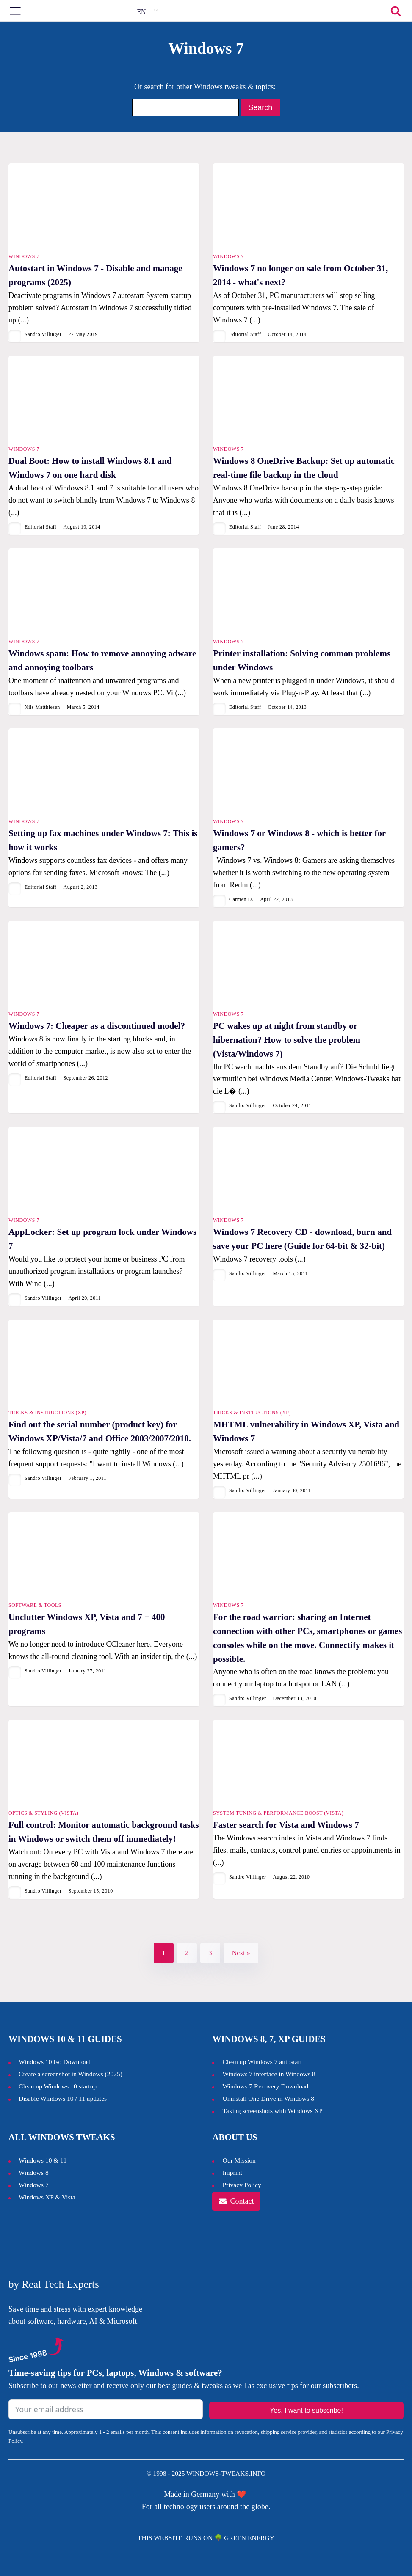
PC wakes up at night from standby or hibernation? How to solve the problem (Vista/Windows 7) (286, 1040)
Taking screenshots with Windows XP (272, 2110)
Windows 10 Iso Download (55, 2061)
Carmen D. (241, 899)
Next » (241, 1952)
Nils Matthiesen (42, 707)
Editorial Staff (245, 334)
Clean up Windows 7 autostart (262, 2061)
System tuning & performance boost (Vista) (278, 1813)
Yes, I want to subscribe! (306, 2410)
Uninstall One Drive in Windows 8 (268, 2098)
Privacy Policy (241, 2184)
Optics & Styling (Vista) (43, 1813)
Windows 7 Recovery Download (265, 2086)
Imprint (232, 2172)
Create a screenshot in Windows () (70, 2074)
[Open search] (396, 11)
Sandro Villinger (43, 334)
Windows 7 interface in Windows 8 (269, 2073)
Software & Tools (34, 1605)
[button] (236, 2201)
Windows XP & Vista (47, 2197)
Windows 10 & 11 (42, 2160)
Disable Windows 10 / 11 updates (63, 2098)
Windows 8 (34, 2172)
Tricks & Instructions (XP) (47, 1413)
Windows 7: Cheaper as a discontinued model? (96, 1026)
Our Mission (238, 2160)
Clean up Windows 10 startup (58, 2086)
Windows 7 (23, 256)
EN (141, 11)
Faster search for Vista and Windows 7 (286, 1825)
